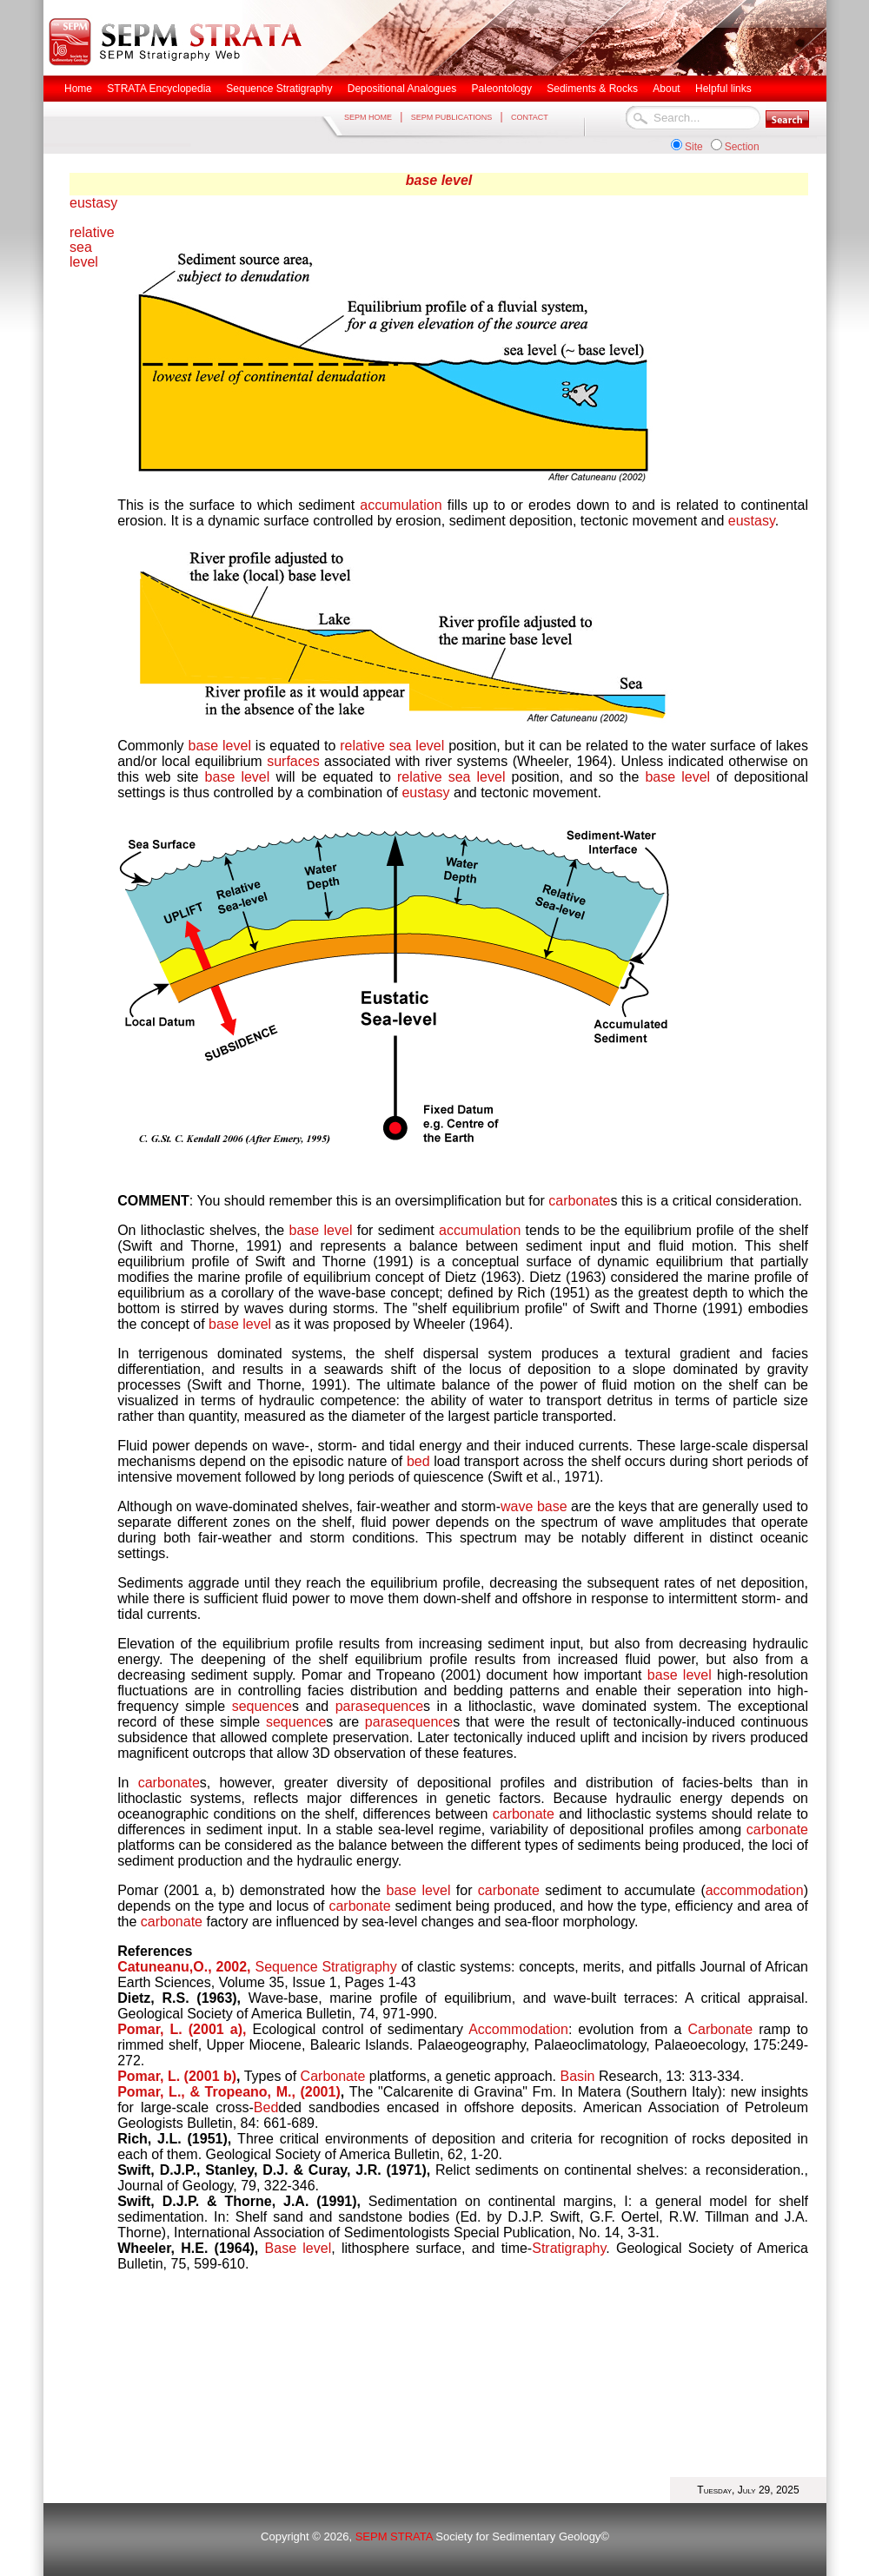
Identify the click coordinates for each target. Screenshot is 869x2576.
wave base (534, 1506)
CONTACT (529, 117)
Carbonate (720, 2029)
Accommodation (518, 2029)
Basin (577, 2076)
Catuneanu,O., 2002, (183, 1966)
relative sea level (92, 247)
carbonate (579, 1200)
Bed (266, 2107)
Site (694, 147)
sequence (262, 1706)
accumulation (400, 505)
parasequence (379, 1706)
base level (439, 180)
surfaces (293, 761)
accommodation (755, 1890)
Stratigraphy (569, 2248)
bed (418, 1461)
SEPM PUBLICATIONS (451, 117)
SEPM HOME (368, 117)
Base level (298, 2248)
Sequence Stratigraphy (325, 1966)
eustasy (93, 202)
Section (742, 147)
